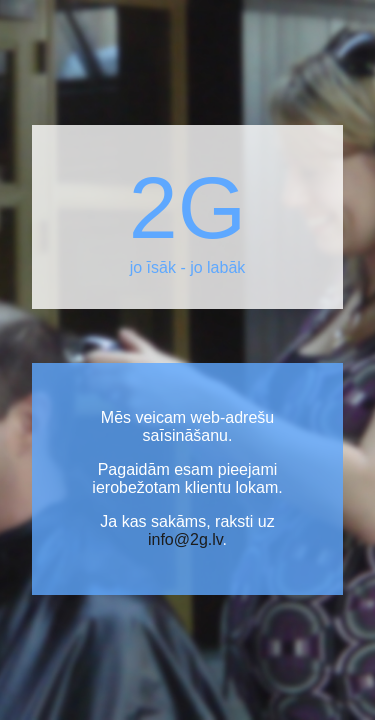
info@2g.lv (185, 539)
